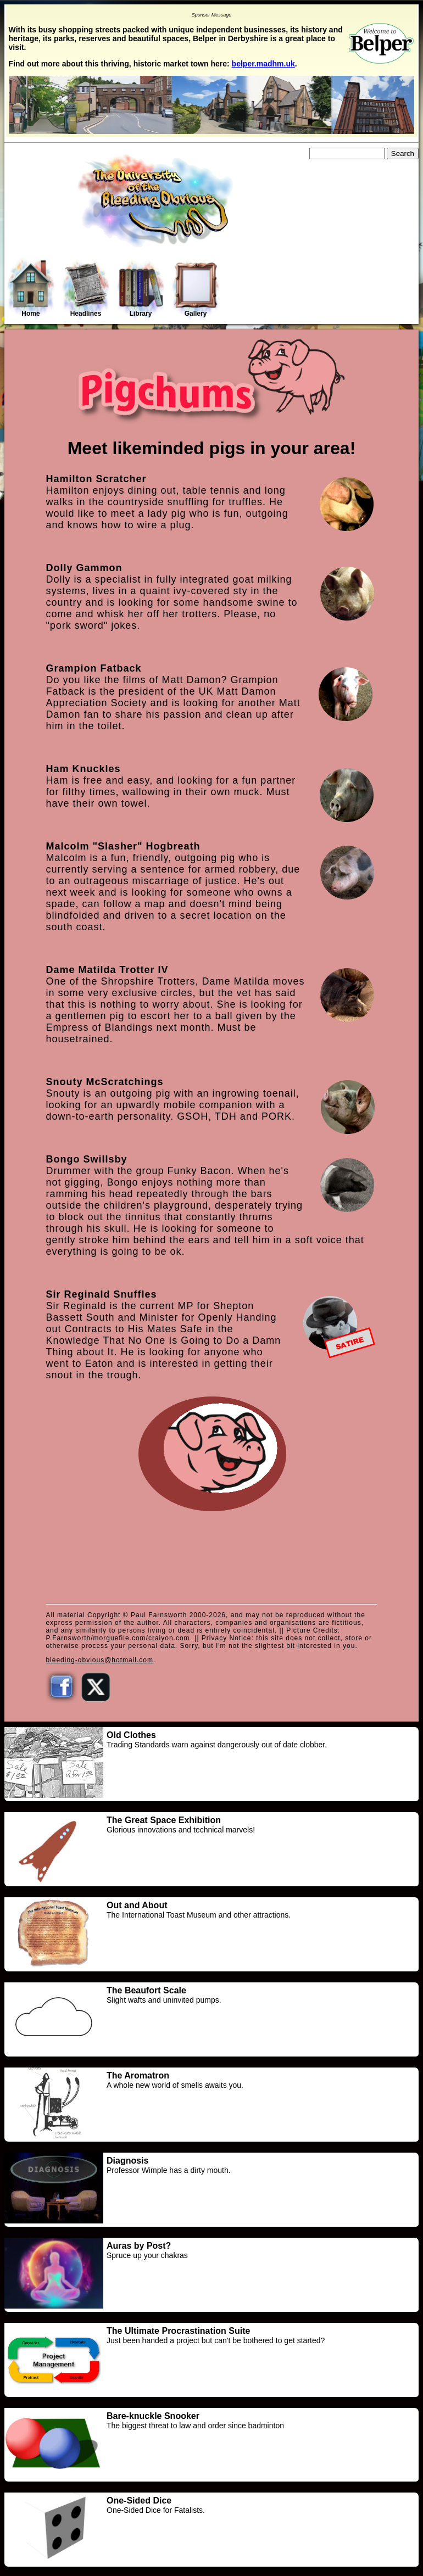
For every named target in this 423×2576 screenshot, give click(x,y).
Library (141, 289)
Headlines (86, 289)
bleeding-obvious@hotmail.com (99, 1660)
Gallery (196, 289)
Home (31, 288)
